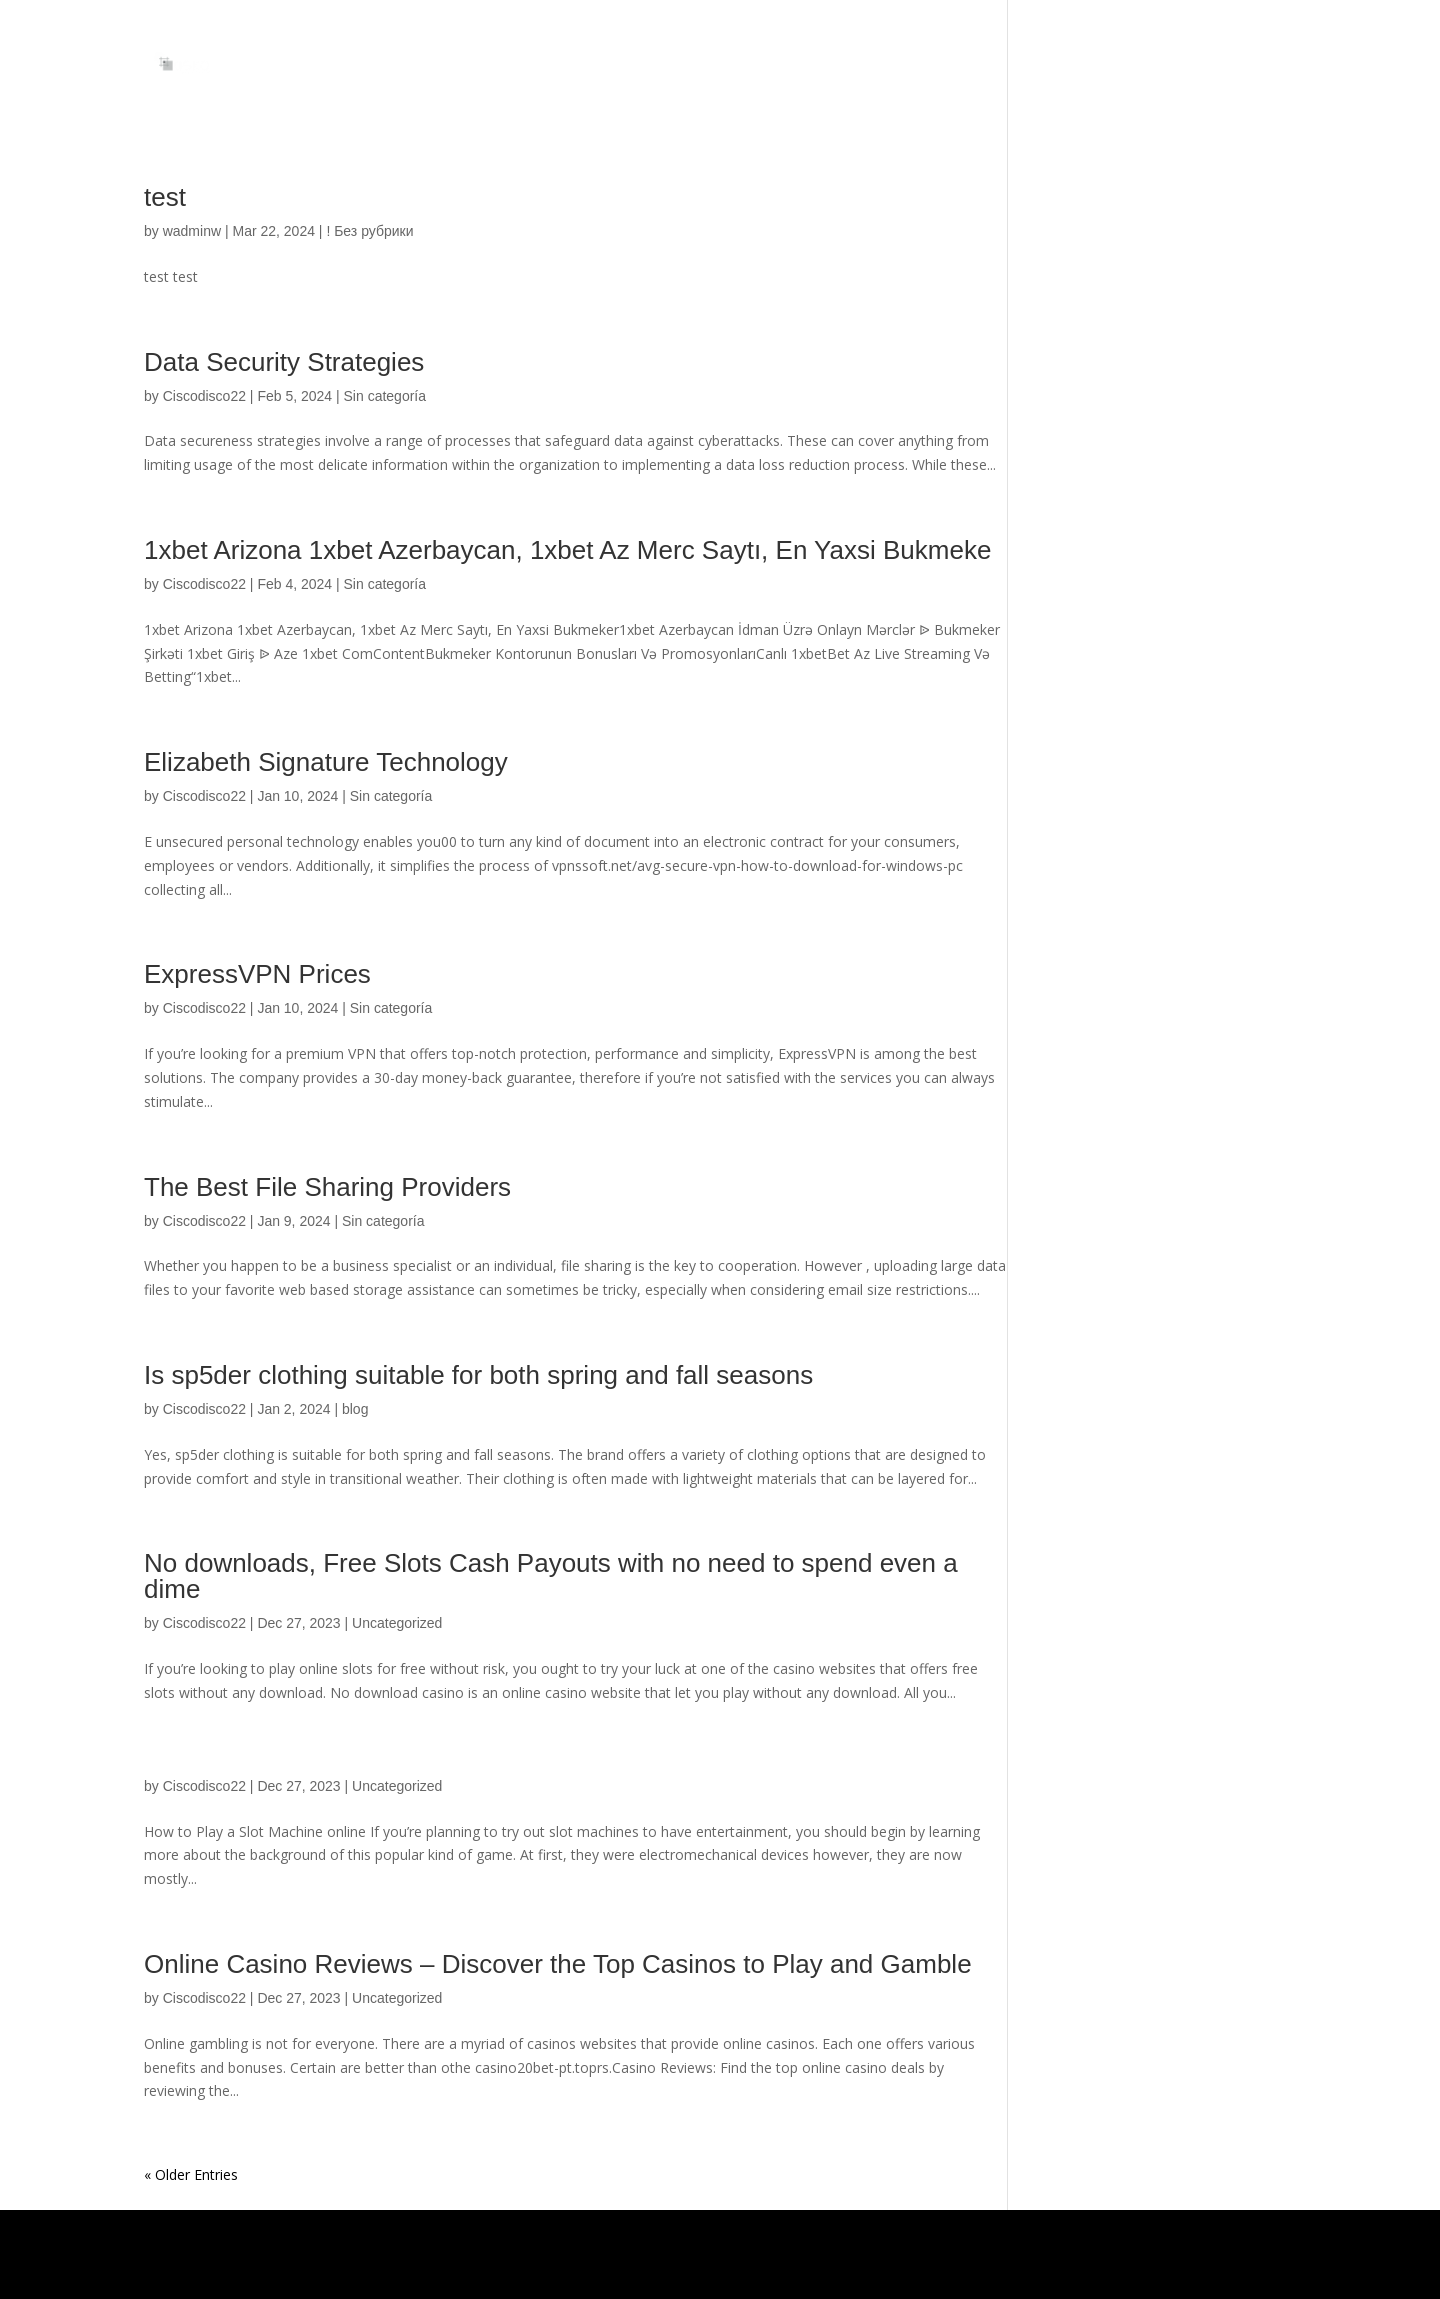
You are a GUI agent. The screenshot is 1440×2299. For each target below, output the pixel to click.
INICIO (1276, 63)
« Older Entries (191, 2174)
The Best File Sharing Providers (327, 1187)
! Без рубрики (369, 231)
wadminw (192, 231)
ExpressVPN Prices (257, 974)
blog (355, 1409)
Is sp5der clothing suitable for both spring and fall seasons (478, 1375)
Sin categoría (385, 396)
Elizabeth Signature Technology (326, 762)
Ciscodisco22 (204, 396)
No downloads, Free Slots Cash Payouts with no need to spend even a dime (551, 1576)
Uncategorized (397, 1623)
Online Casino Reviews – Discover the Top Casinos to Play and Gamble (558, 1964)
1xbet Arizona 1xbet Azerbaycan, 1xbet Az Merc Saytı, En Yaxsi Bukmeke (567, 550)
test (165, 197)
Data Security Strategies (284, 362)
